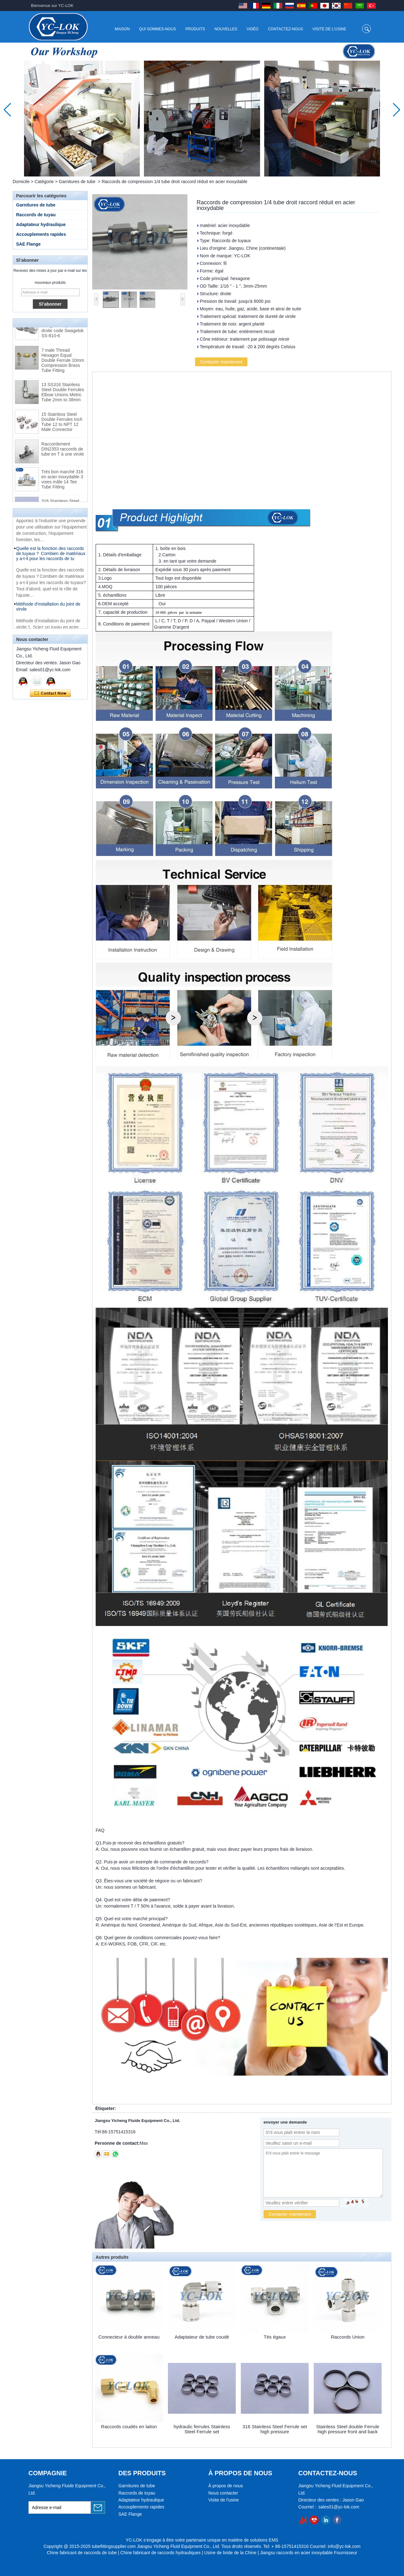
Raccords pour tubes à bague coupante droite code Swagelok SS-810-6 (62, 330)
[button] (194, 170)
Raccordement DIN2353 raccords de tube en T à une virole (62, 451)
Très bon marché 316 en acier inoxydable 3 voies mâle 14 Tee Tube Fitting (62, 481)
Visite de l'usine (329, 29)
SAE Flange (28, 244)
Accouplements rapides (41, 234)
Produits (195, 29)
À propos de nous (225, 2485)
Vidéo (252, 29)
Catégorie (44, 181)
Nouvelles (226, 29)
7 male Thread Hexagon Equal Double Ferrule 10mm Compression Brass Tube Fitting (62, 362)
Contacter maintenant (50, 693)
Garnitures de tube (77, 181)
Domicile (21, 181)
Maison (122, 29)
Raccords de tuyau (36, 214)
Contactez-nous (285, 29)
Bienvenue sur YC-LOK (52, 5)
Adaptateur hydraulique (41, 224)
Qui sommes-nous (157, 29)
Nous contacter (223, 2492)
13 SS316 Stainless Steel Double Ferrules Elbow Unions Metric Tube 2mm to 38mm (62, 394)
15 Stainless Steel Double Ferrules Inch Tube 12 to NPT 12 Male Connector (61, 424)
